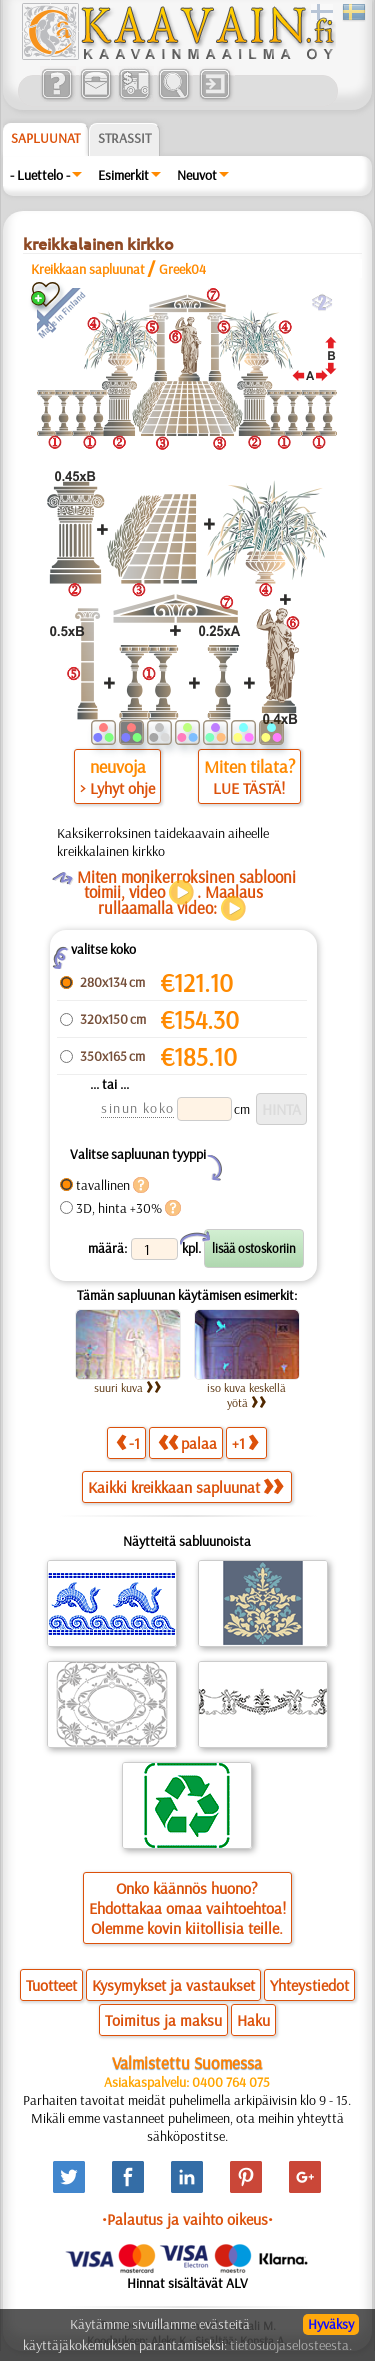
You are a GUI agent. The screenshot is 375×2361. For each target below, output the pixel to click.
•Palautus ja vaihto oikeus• (187, 2219)
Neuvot (197, 175)
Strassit (124, 138)
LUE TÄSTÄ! (249, 788)
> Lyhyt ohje (117, 788)
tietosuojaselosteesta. (291, 2345)
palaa (187, 1442)
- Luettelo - (40, 175)
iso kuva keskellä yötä (246, 1395)
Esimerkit (123, 175)
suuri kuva (128, 1387)
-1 (128, 1442)
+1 (245, 1442)
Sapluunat (45, 138)
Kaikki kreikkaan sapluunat (185, 1487)
